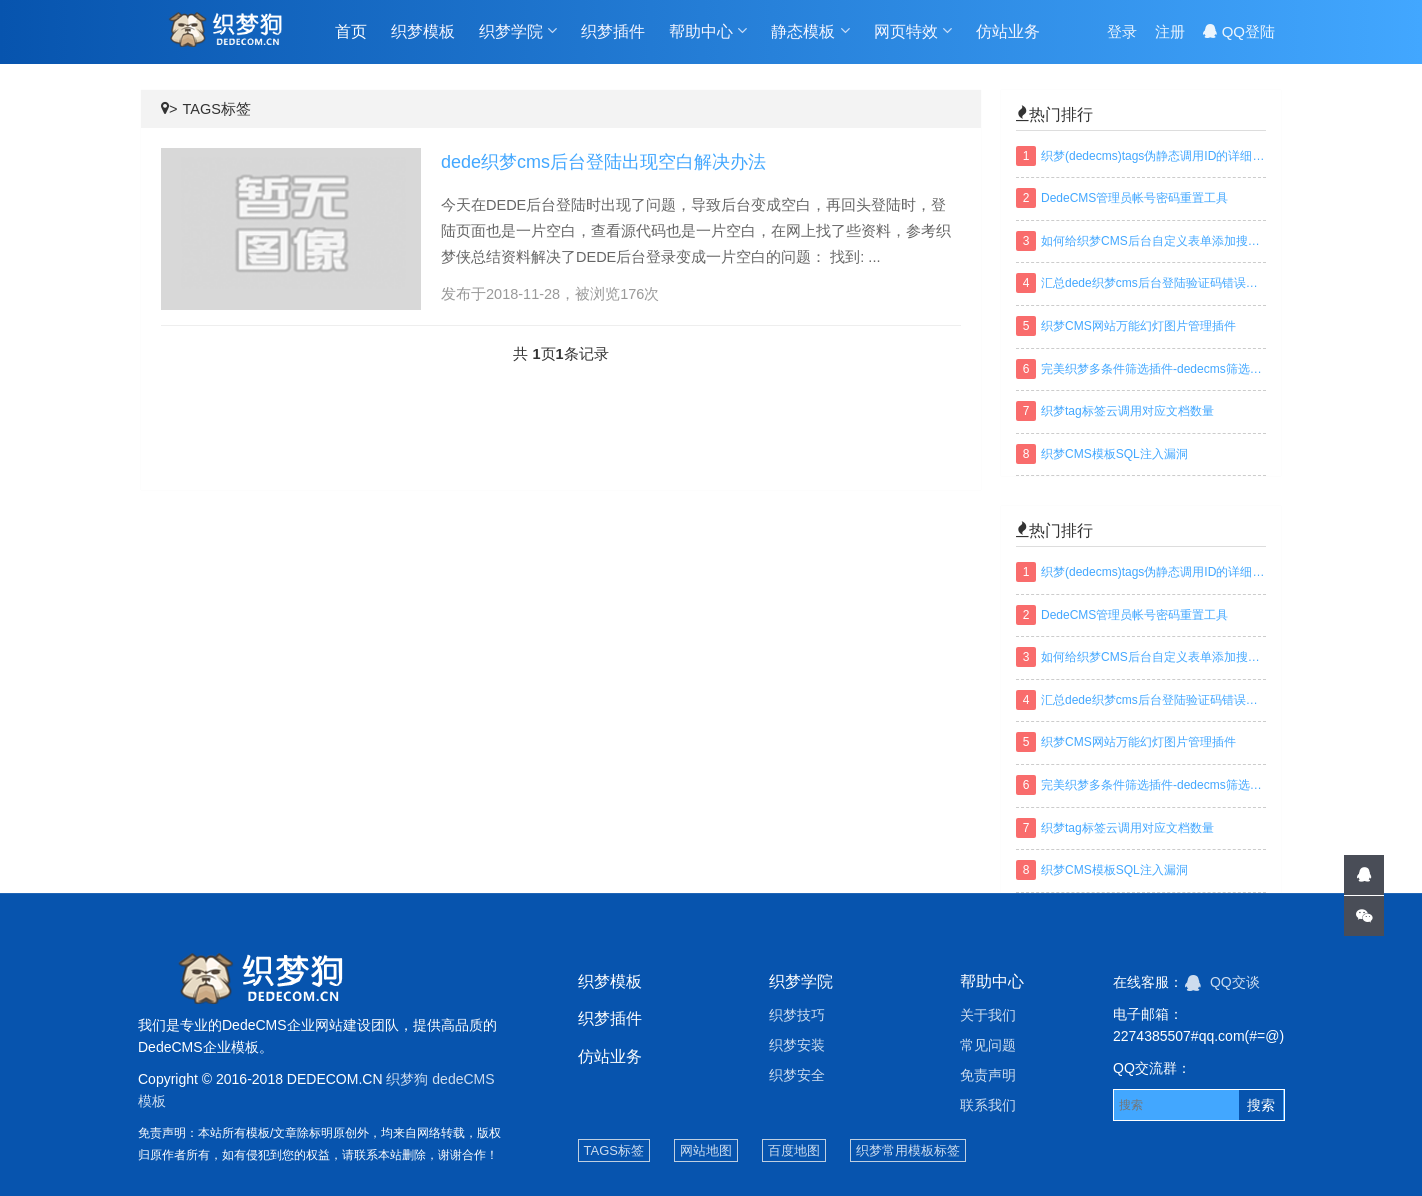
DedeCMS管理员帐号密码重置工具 (1134, 198)
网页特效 (913, 31)
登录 (1122, 31)
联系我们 (988, 1105)
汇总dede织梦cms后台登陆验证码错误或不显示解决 (1153, 283)
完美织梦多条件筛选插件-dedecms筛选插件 (1153, 369)
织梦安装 (797, 1045)
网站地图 (706, 1150)
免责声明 (988, 1075)
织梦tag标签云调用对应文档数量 (1127, 411)
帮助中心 (708, 31)
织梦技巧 (797, 1015)
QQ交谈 (1222, 982)
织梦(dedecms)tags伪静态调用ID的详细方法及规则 (1153, 156)
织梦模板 (423, 31)
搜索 (1261, 1105)
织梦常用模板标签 (908, 1150)
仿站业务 (1008, 31)
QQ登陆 (1239, 31)
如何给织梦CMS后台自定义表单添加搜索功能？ (1153, 241)
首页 (351, 31)
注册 (1170, 31)
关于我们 (988, 1015)
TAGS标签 (216, 109)
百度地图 (794, 1150)
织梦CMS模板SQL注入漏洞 (1114, 454)
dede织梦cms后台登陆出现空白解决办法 (603, 162)
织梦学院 (518, 31)
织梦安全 (797, 1075)
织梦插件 (613, 31)
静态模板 (810, 31)
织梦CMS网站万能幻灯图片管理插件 (1138, 326)
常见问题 (988, 1045)
